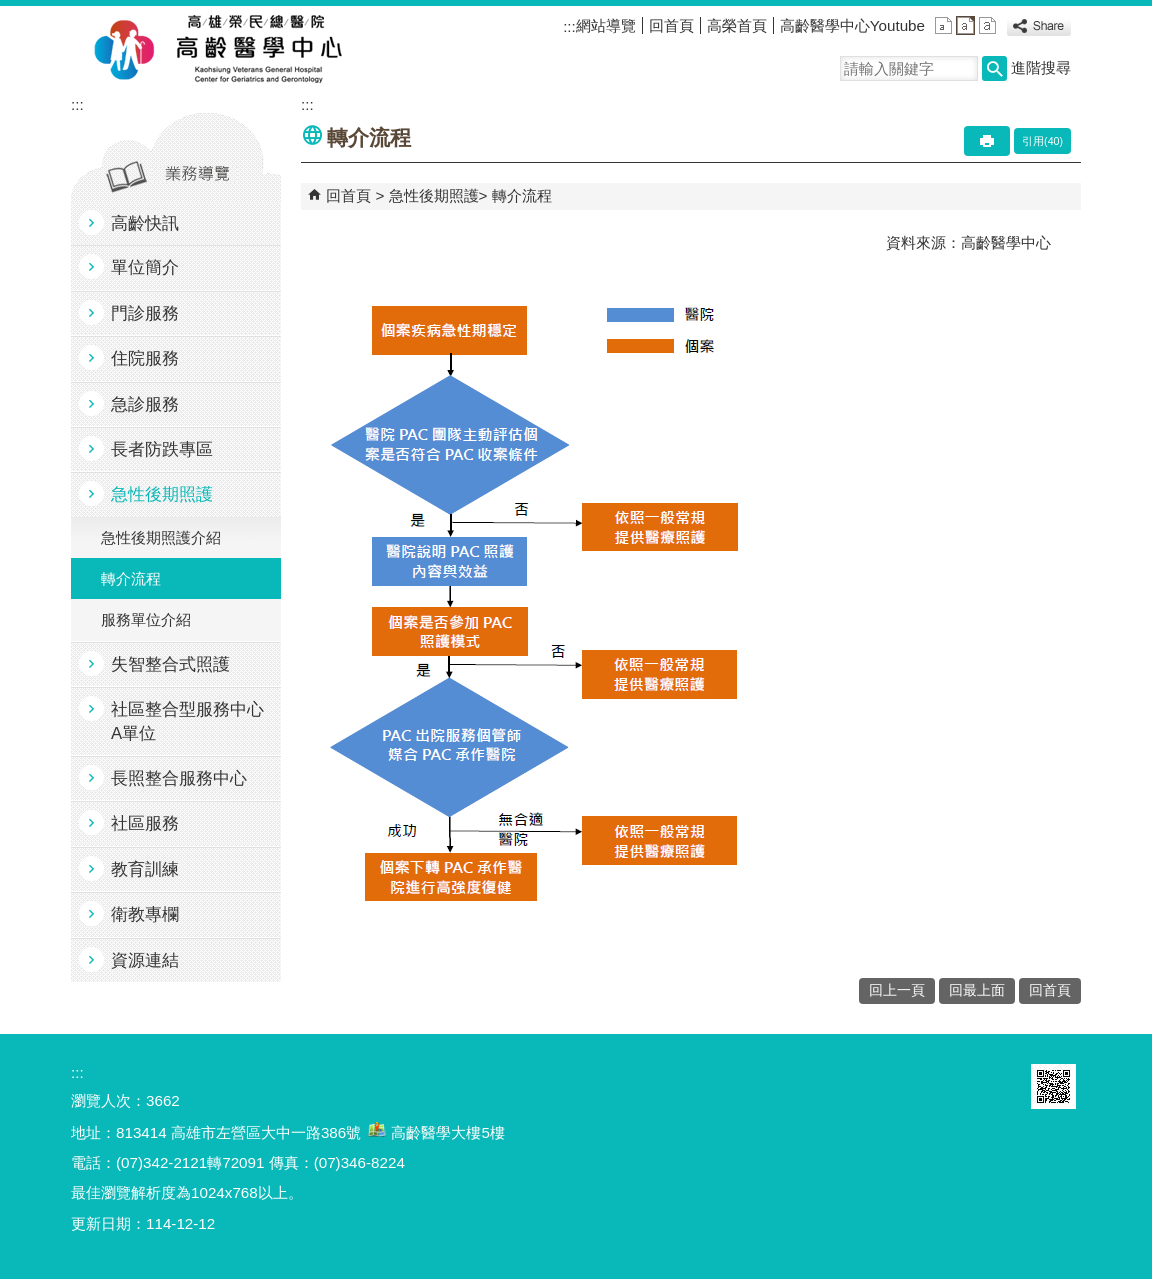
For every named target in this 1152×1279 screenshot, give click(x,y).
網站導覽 (606, 25)
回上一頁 (897, 990)
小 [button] (943, 25)
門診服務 (145, 313)
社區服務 (145, 823)
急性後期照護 (162, 494)
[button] (994, 68)
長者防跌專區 (162, 449)
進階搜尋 (1041, 67)
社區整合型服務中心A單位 (187, 721)
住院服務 (145, 358)
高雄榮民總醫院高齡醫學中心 (254, 51)
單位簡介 (145, 267)
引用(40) (1042, 141)
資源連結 (145, 960)
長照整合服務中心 (179, 778)
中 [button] (965, 25)
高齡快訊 (145, 223)
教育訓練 (145, 869)
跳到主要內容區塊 (10, 10)
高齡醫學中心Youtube (852, 25)
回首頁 (671, 25)
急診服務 (145, 404)
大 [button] (987, 25)
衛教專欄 (145, 914)
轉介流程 (131, 578)
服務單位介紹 (146, 619)
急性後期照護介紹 (161, 537)
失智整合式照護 (170, 664)
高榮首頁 (737, 25)
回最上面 (977, 990)
